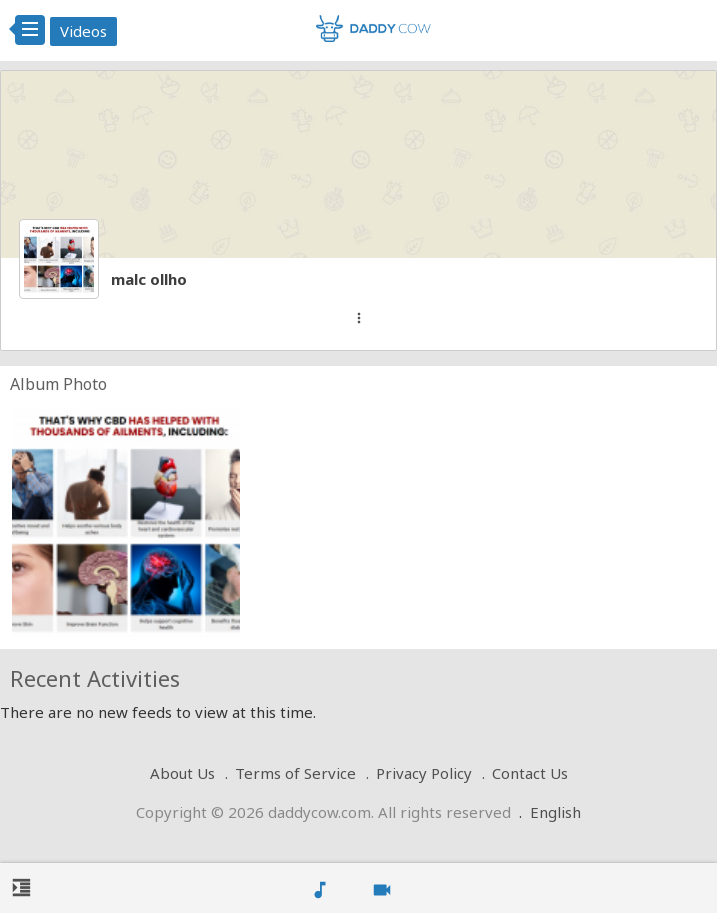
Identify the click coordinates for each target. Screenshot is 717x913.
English (555, 812)
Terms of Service (295, 773)
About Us (182, 773)
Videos (83, 31)
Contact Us (530, 773)
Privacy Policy (424, 773)
